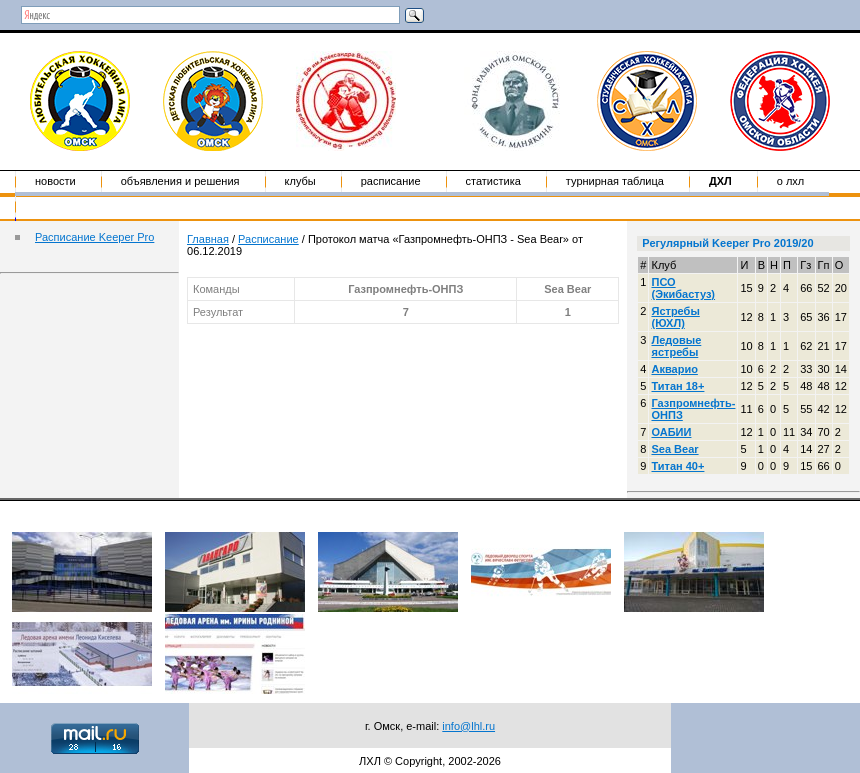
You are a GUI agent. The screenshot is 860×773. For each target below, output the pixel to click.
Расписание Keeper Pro (94, 237)
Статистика (493, 181)
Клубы (300, 181)
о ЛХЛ (791, 181)
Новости (55, 181)
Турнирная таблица (615, 181)
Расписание (391, 181)
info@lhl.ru (468, 726)
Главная (208, 239)
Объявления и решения (180, 181)
